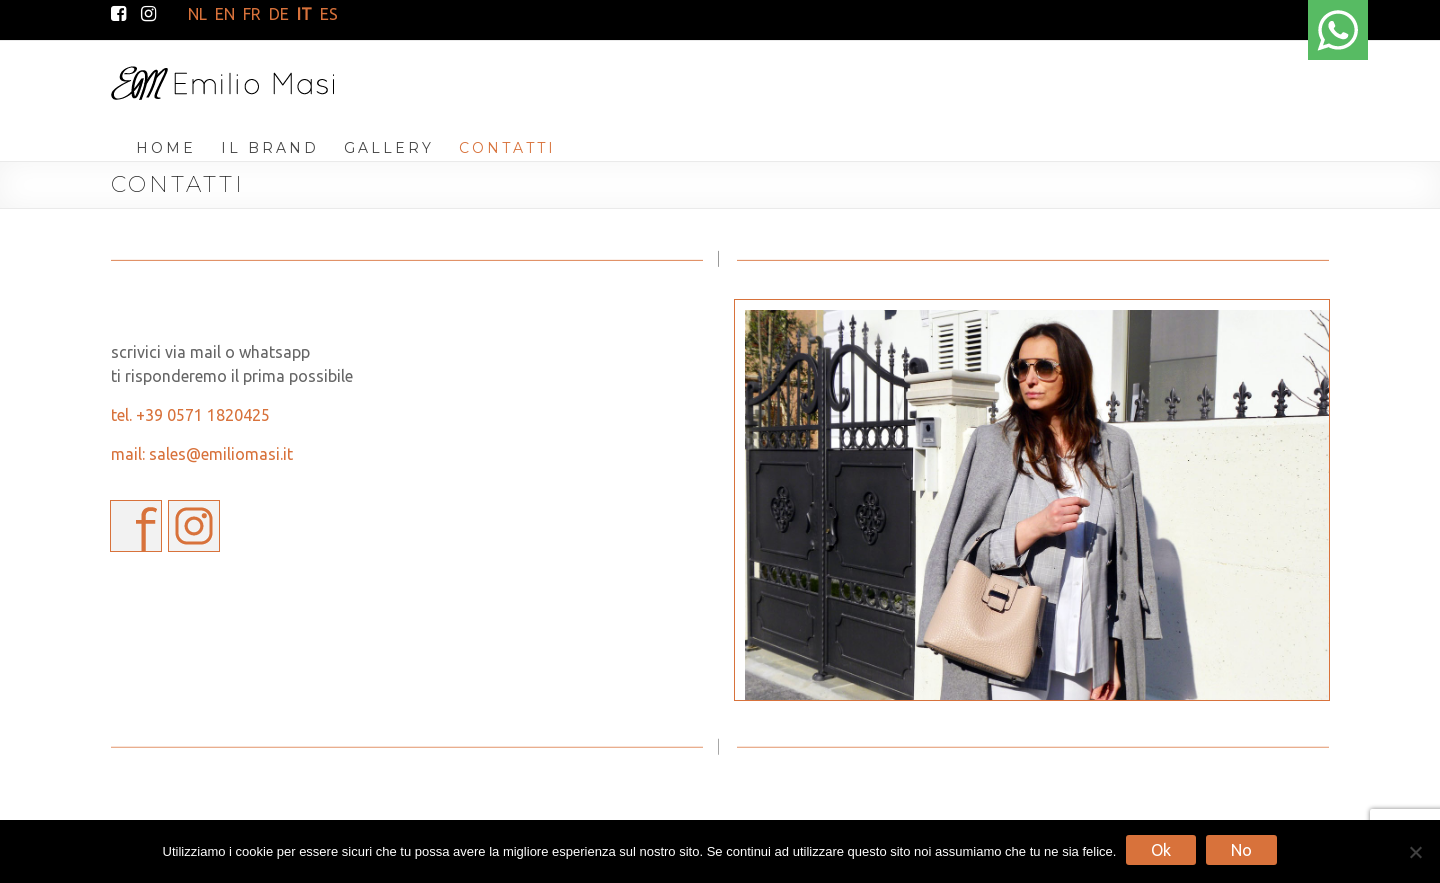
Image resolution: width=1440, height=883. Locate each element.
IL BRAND (270, 148)
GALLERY (389, 148)
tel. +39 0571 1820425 (190, 415)
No (1241, 850)
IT (304, 14)
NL (197, 14)
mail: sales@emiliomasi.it (202, 454)
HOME (166, 148)
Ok (1161, 850)
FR (252, 14)
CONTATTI (507, 148)
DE (279, 14)
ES (329, 14)
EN (225, 14)
